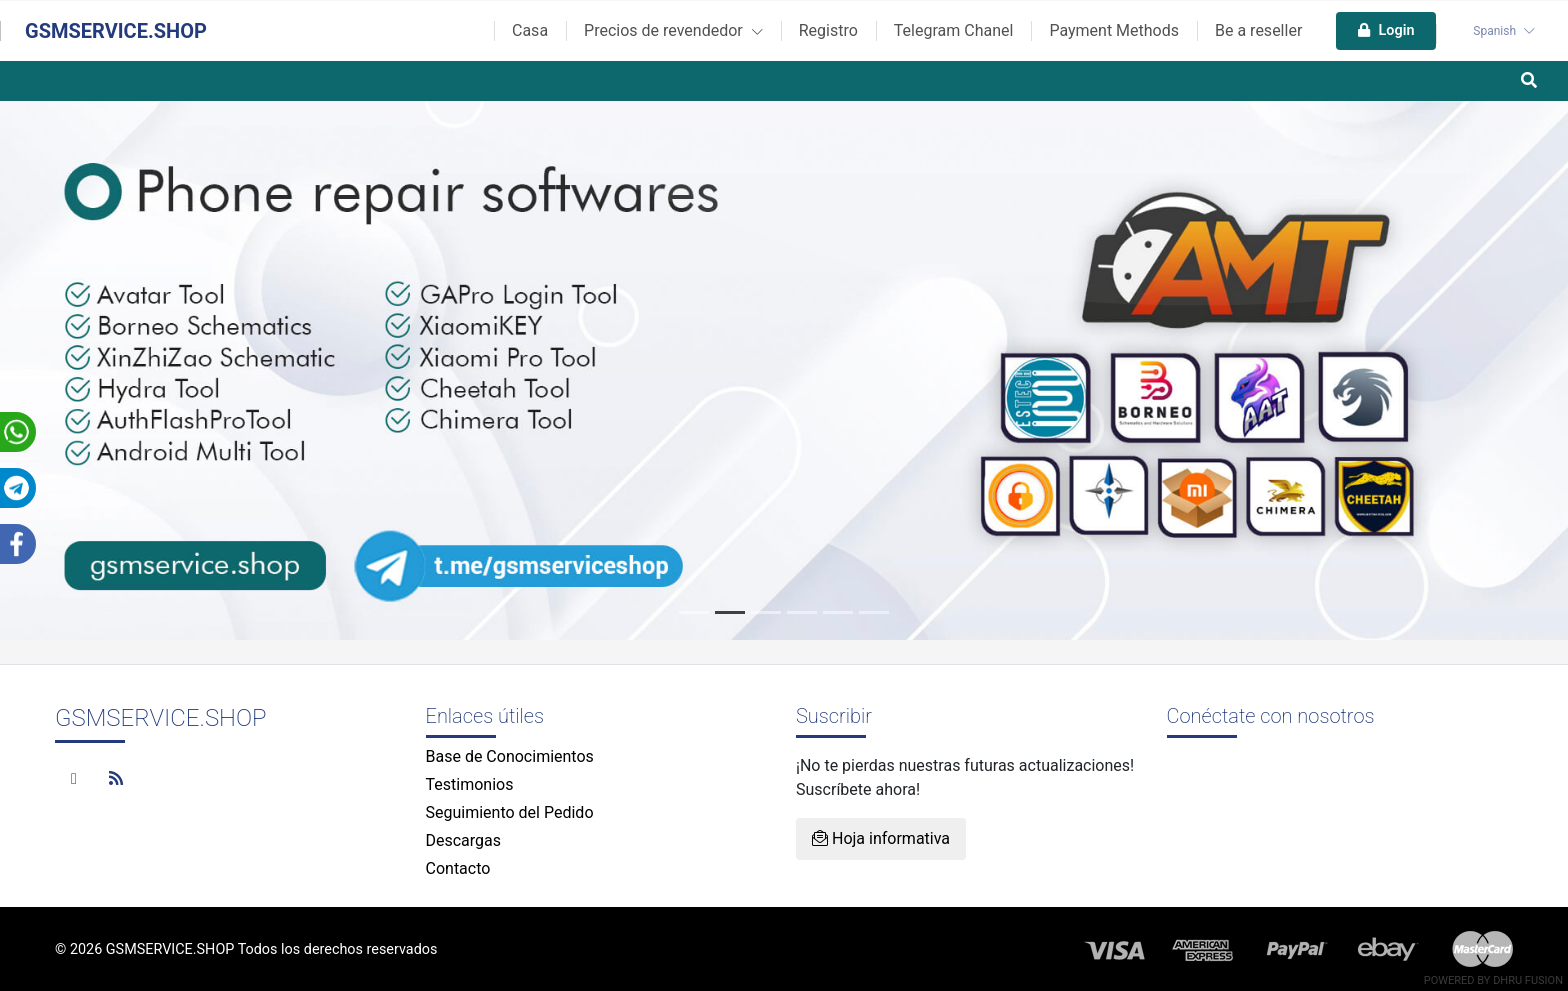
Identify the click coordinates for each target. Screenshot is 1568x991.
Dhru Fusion (1528, 980)
